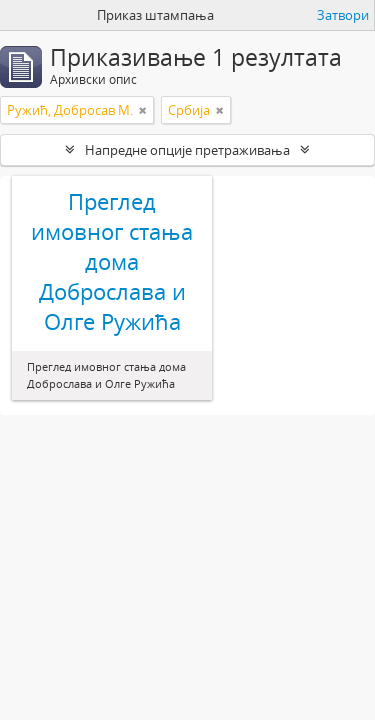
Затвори (343, 15)
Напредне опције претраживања (187, 150)
